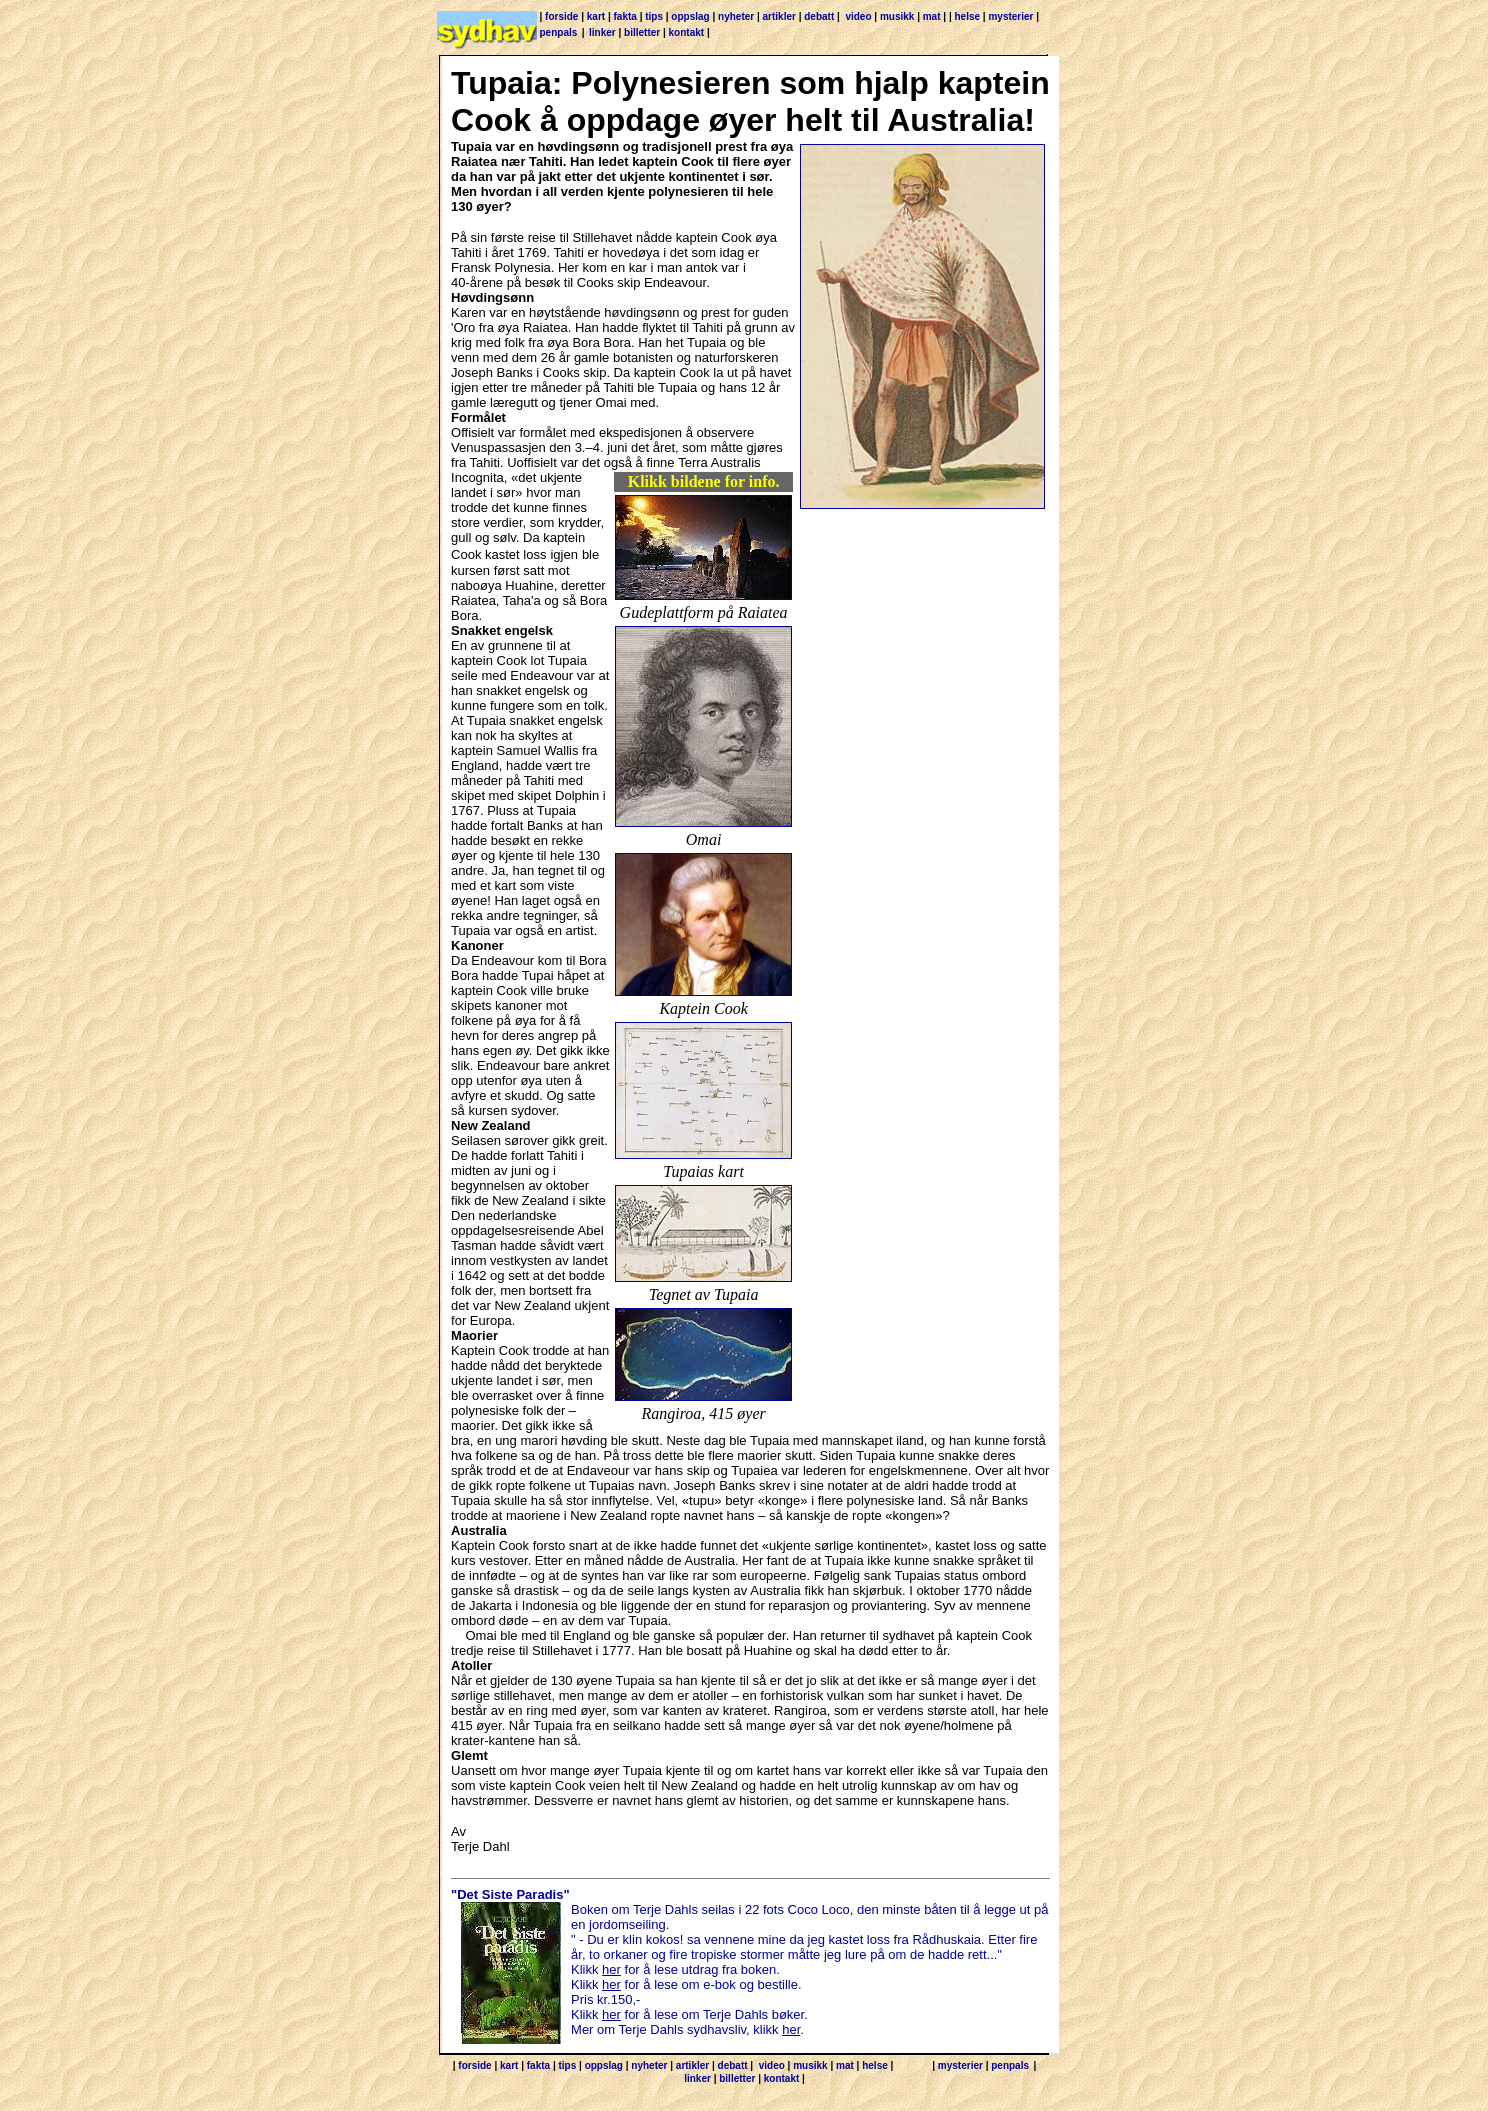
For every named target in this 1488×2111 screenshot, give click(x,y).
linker (602, 32)
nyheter (736, 16)
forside (561, 16)
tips (654, 16)
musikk (897, 16)
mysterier (1010, 16)
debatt (819, 16)
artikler (779, 16)
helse (967, 16)
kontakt (687, 32)
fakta (625, 16)
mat (932, 16)
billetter (642, 32)
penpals (559, 32)
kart (596, 16)
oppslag (690, 16)
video (858, 16)
